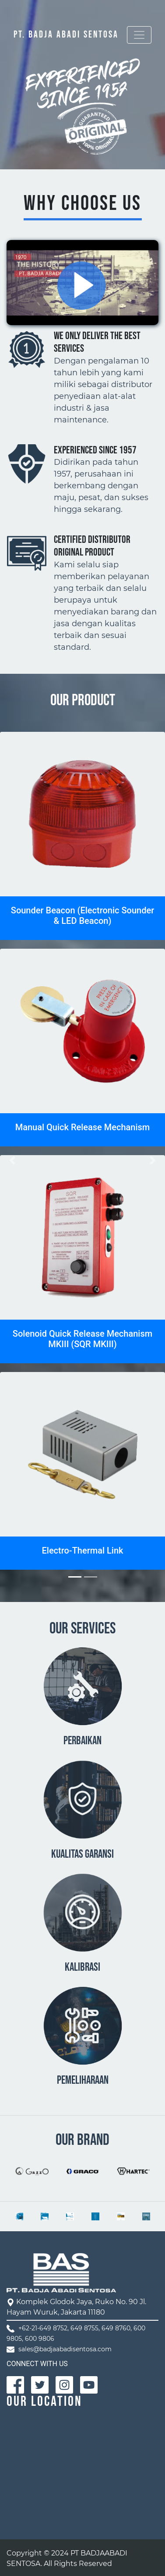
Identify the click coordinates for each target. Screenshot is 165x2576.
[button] (12, 1160)
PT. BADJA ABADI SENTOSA (66, 35)
